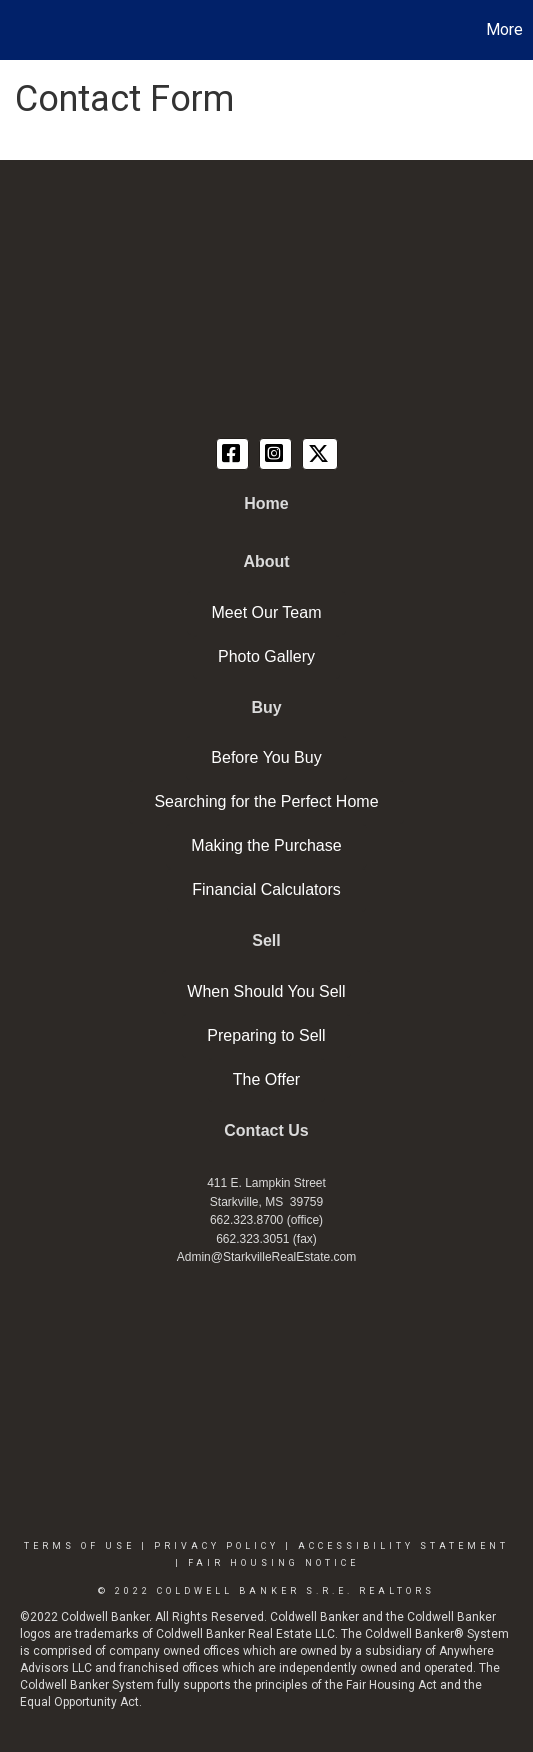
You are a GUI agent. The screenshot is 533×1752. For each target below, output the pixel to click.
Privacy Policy (216, 1546)
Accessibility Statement (403, 1546)
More (504, 29)
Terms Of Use (79, 1546)
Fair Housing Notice (273, 1563)
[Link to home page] (18, 30)
